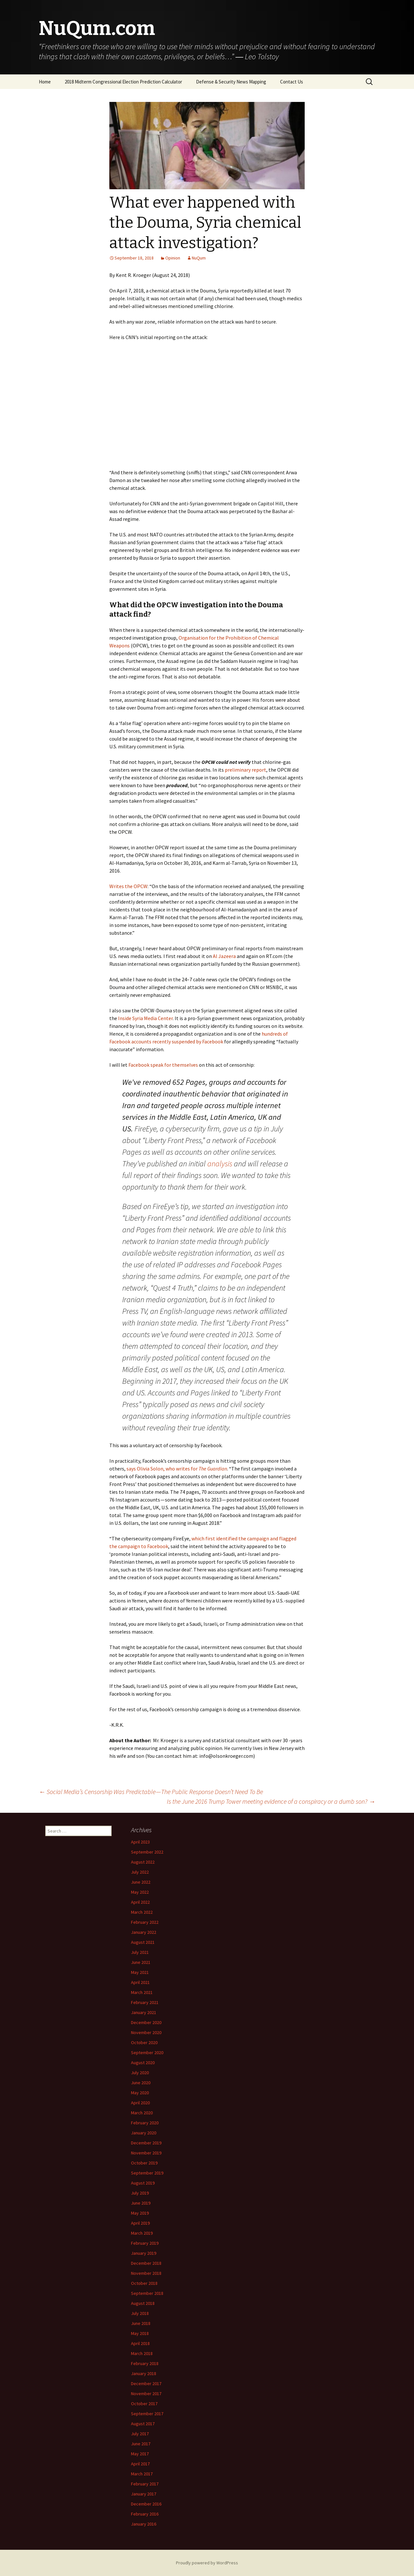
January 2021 (143, 2012)
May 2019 (140, 2213)
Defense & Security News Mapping (231, 82)
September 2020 (147, 2052)
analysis (219, 1164)
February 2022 (144, 1922)
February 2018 (144, 2363)
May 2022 (140, 1892)
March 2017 (142, 2474)
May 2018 (140, 2333)
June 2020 (140, 2083)
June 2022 (140, 1882)
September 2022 (147, 1852)
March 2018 (142, 2353)
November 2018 (146, 2273)
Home (45, 82)
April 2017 (140, 2464)
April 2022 (140, 1902)
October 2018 (144, 2283)
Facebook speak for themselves (163, 1065)
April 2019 (140, 2223)
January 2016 (143, 2524)
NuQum (199, 258)
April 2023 (140, 1842)
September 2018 (147, 2293)
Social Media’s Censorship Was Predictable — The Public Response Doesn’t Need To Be (151, 1792)
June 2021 (140, 1962)
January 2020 (143, 2133)
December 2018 (146, 2263)
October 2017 (144, 2403)
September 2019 (147, 2173)
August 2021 (143, 1942)
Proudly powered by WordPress (207, 2563)
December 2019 (146, 2143)
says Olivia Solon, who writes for (176, 1468)
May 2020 (140, 2093)
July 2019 (140, 2193)
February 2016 (144, 2514)
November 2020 (146, 2032)
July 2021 (140, 1952)
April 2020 (140, 2103)
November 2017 (146, 2393)
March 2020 (142, 2113)
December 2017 (146, 2383)
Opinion (172, 258)
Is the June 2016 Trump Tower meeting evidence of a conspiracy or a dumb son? (271, 1801)
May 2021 (140, 1972)
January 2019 (143, 2253)
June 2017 (140, 2444)
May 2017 (140, 2454)
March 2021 (142, 1992)
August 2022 (143, 1862)
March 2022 (142, 1912)
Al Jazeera (224, 956)
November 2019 (146, 2153)
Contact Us (291, 82)
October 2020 (144, 2042)
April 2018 (140, 2343)
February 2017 (144, 2484)
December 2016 (146, 2504)
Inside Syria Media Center (145, 1018)
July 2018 (140, 2313)
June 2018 (140, 2323)
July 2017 (140, 2434)
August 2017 (143, 2424)
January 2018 (143, 2373)
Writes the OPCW (128, 886)
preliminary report (245, 769)
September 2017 (147, 2413)
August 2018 (143, 2303)
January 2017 (143, 2494)
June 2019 (140, 2203)
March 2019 (142, 2233)
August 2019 (143, 2183)
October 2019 (144, 2163)
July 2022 (140, 1872)
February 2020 (144, 2123)
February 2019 (144, 2243)
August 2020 (143, 2062)
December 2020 (146, 2022)
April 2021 (140, 1982)
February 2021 (144, 2002)
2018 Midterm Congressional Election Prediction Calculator (123, 82)
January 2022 (143, 1932)
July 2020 (140, 2072)
